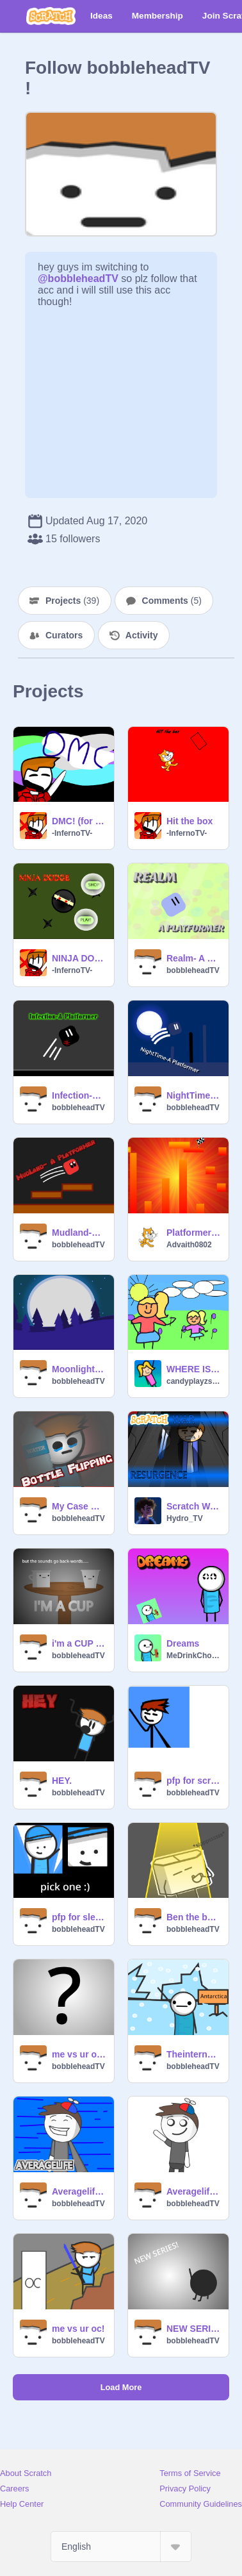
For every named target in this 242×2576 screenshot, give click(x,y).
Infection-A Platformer (79, 1095)
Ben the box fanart (193, 1917)
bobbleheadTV (193, 970)
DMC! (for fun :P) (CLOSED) (79, 821)
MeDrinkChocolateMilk (193, 1655)
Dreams (182, 1643)
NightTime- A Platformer (193, 1095)
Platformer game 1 (193, 1232)
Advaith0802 (189, 1244)
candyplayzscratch (193, 1381)
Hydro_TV (184, 1518)
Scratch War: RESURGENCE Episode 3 (193, 1506)
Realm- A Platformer (193, 958)
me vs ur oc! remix (79, 2054)
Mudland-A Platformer (79, 1232)
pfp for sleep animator (79, 1917)
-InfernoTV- (72, 833)
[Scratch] (51, 16)
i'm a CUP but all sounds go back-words (79, 1643)
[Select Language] (121, 2546)
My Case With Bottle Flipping (79, 1506)
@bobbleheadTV (78, 278)
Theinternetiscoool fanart (193, 2054)
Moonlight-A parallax (79, 1369)
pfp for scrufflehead (193, 1780)
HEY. (62, 1780)
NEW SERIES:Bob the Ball (193, 2328)
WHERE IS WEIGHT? (193, 1369)
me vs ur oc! (78, 2328)
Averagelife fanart (79, 2191)
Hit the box (189, 821)
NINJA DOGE (79, 958)
